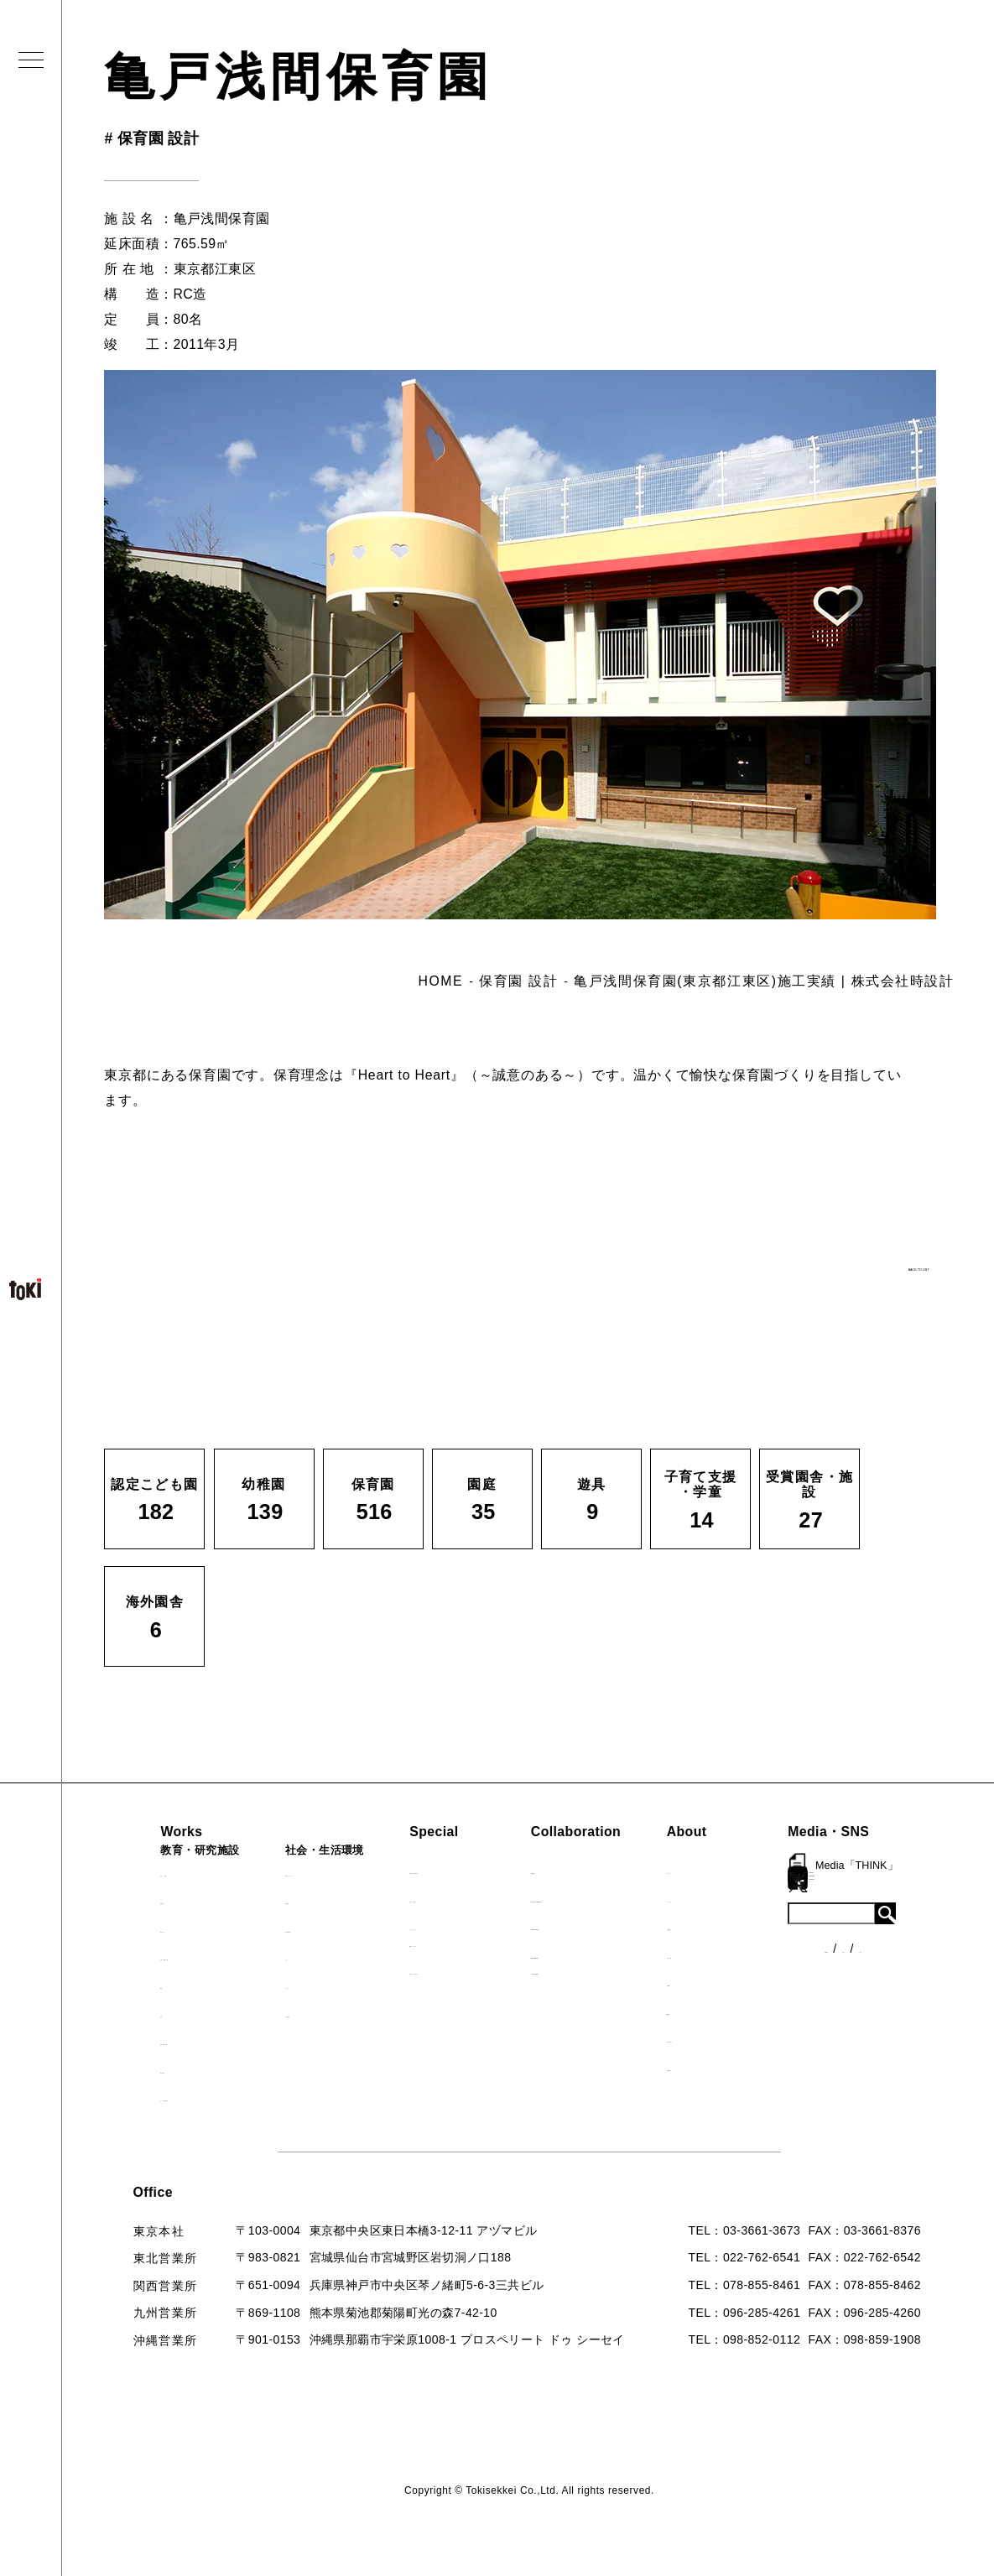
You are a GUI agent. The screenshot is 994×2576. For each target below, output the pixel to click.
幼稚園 (133, 1900)
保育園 (133, 1928)
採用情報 (733, 2067)
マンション (290, 1984)
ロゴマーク (740, 1869)
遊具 (127, 2013)
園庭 (127, 1984)
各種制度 (881, 1935)
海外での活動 (440, 1898)
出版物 (727, 1982)
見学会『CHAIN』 (454, 1869)
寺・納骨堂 (290, 2013)
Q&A (722, 2010)
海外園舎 (139, 2069)
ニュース (881, 1904)
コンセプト (740, 1898)
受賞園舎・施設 (158, 2041)
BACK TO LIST (826, 1260)
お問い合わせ (746, 2038)
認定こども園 (152, 1872)
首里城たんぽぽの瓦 (458, 1970)
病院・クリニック (308, 1872)
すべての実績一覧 (164, 2097)
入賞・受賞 (740, 1954)
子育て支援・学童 (164, 1956)
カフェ (277, 1956)
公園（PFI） (294, 1928)
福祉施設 (284, 1900)
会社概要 (733, 1926)
